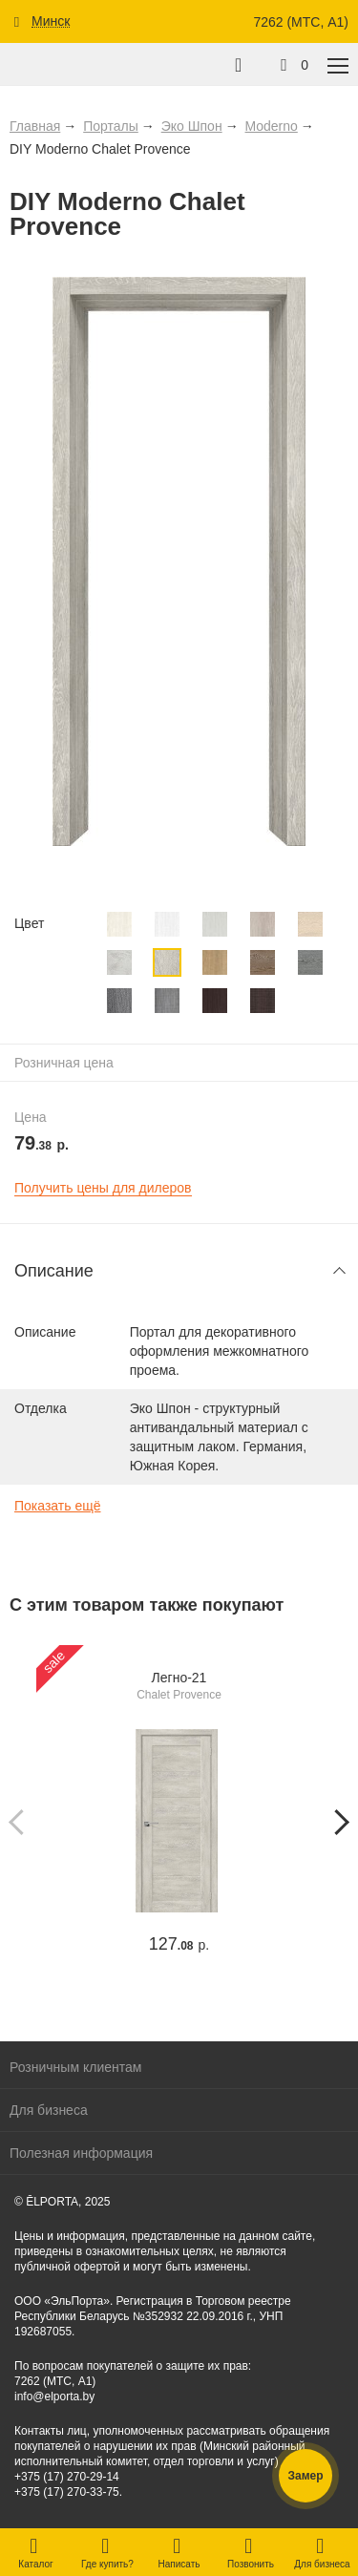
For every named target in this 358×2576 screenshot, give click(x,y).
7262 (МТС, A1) (300, 22)
